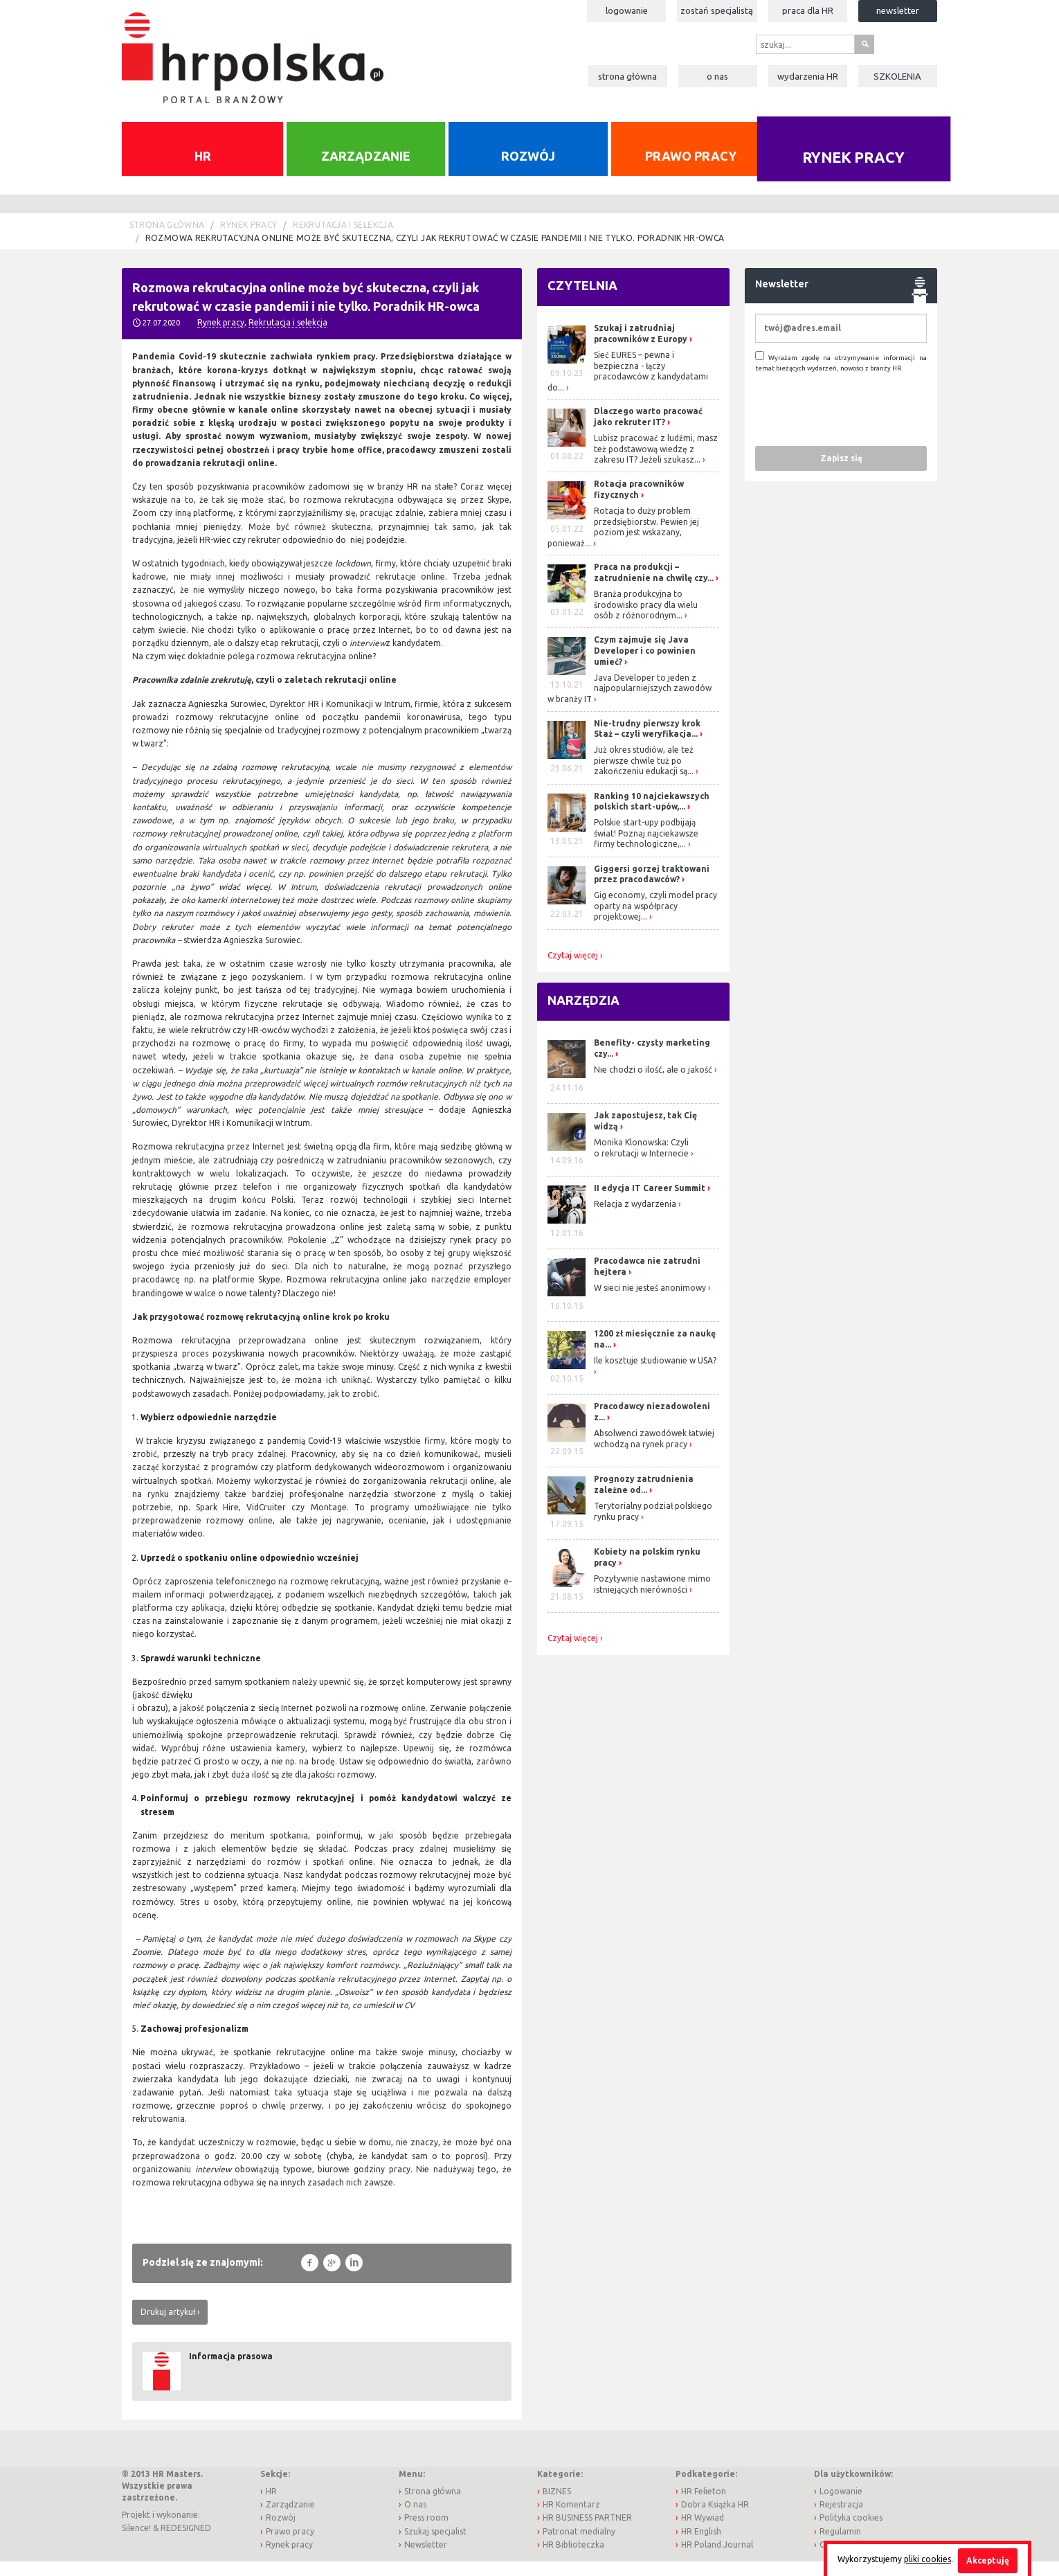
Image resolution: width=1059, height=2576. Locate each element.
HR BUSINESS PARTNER (587, 2532)
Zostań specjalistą (716, 10)
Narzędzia (583, 1014)
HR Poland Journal (717, 2559)
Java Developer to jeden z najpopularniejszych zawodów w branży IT (629, 703)
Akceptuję (987, 2560)
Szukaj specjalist (435, 2545)
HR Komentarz (571, 2518)
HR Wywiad (702, 2532)
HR (202, 170)
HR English (701, 2545)
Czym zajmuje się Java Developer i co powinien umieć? (645, 665)
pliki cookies (927, 2559)
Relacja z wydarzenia (635, 1218)
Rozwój (528, 170)
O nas (717, 76)
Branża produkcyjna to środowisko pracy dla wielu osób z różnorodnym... (646, 619)
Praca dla (807, 10)
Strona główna (627, 76)
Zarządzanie (365, 170)
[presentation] (860, 423)
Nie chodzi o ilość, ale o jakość (653, 1084)
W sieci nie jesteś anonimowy (650, 1302)
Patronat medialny (579, 2545)
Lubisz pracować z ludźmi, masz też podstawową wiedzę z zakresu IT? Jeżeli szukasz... (656, 463)
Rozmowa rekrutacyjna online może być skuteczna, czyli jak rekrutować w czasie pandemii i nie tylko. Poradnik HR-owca (435, 252)
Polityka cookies (851, 2532)
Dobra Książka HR (715, 2518)
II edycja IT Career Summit (650, 1202)
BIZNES (557, 2505)
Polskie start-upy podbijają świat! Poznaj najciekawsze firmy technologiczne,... (646, 847)
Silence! (136, 2542)
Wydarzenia (807, 76)
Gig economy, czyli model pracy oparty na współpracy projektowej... (655, 920)
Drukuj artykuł (168, 2326)
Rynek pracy (853, 173)
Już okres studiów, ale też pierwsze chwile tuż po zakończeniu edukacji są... (644, 775)
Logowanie (627, 10)
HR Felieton (703, 2505)
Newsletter (897, 10)
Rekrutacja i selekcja (343, 239)
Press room (426, 2532)
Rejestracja (841, 2518)
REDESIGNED (186, 2542)
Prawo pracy (690, 170)
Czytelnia (582, 300)
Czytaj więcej (572, 970)
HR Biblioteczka (573, 2559)
